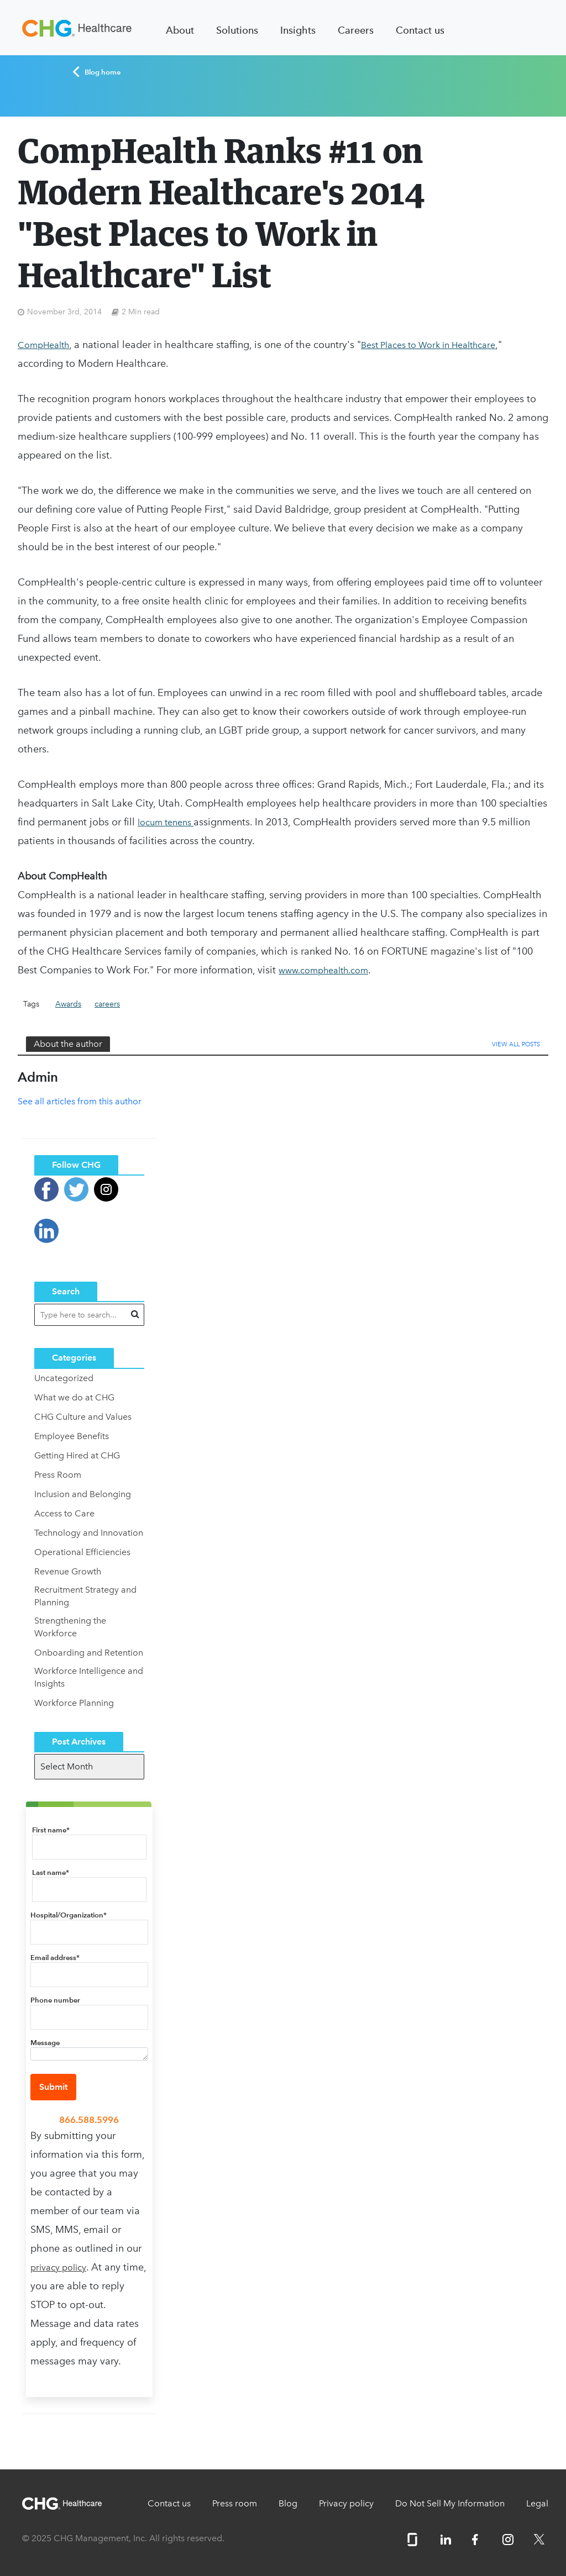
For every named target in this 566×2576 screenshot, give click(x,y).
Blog (288, 2503)
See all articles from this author (80, 1101)
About (180, 30)
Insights (298, 30)
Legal (537, 2503)
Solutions (237, 30)
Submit (53, 2087)
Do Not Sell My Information (450, 2503)
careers (107, 1004)
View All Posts (516, 1044)
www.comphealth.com (323, 970)
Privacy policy (346, 2503)
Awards (68, 1004)
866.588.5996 (89, 2120)
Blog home (96, 72)
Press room (234, 2503)
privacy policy (58, 2267)
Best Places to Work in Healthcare (428, 345)
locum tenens (165, 822)
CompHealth (43, 345)
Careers (356, 30)
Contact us (420, 30)
